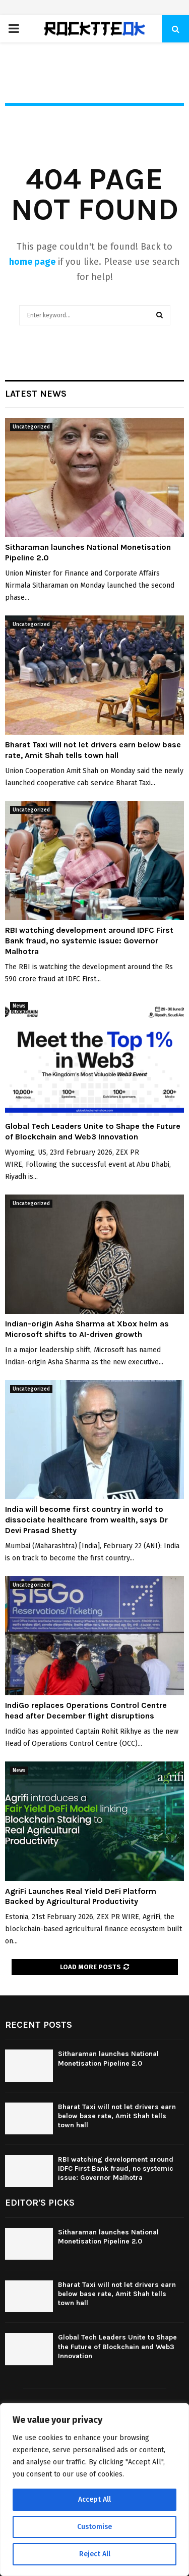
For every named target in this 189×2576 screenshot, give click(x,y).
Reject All (94, 2554)
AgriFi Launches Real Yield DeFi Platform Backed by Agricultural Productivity (80, 1896)
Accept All (94, 2499)
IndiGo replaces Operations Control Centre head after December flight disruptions (86, 1710)
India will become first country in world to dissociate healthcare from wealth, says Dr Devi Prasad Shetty (86, 1519)
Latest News (36, 393)
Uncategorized (31, 427)
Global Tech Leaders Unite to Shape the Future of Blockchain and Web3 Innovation (92, 1131)
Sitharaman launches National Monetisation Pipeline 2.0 (108, 2058)
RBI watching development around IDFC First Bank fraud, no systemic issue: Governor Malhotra (89, 940)
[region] (94, 2489)
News (19, 1006)
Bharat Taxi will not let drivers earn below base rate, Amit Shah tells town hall (93, 750)
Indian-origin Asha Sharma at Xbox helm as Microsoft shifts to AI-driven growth (87, 1329)
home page (32, 261)
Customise (94, 2526)
